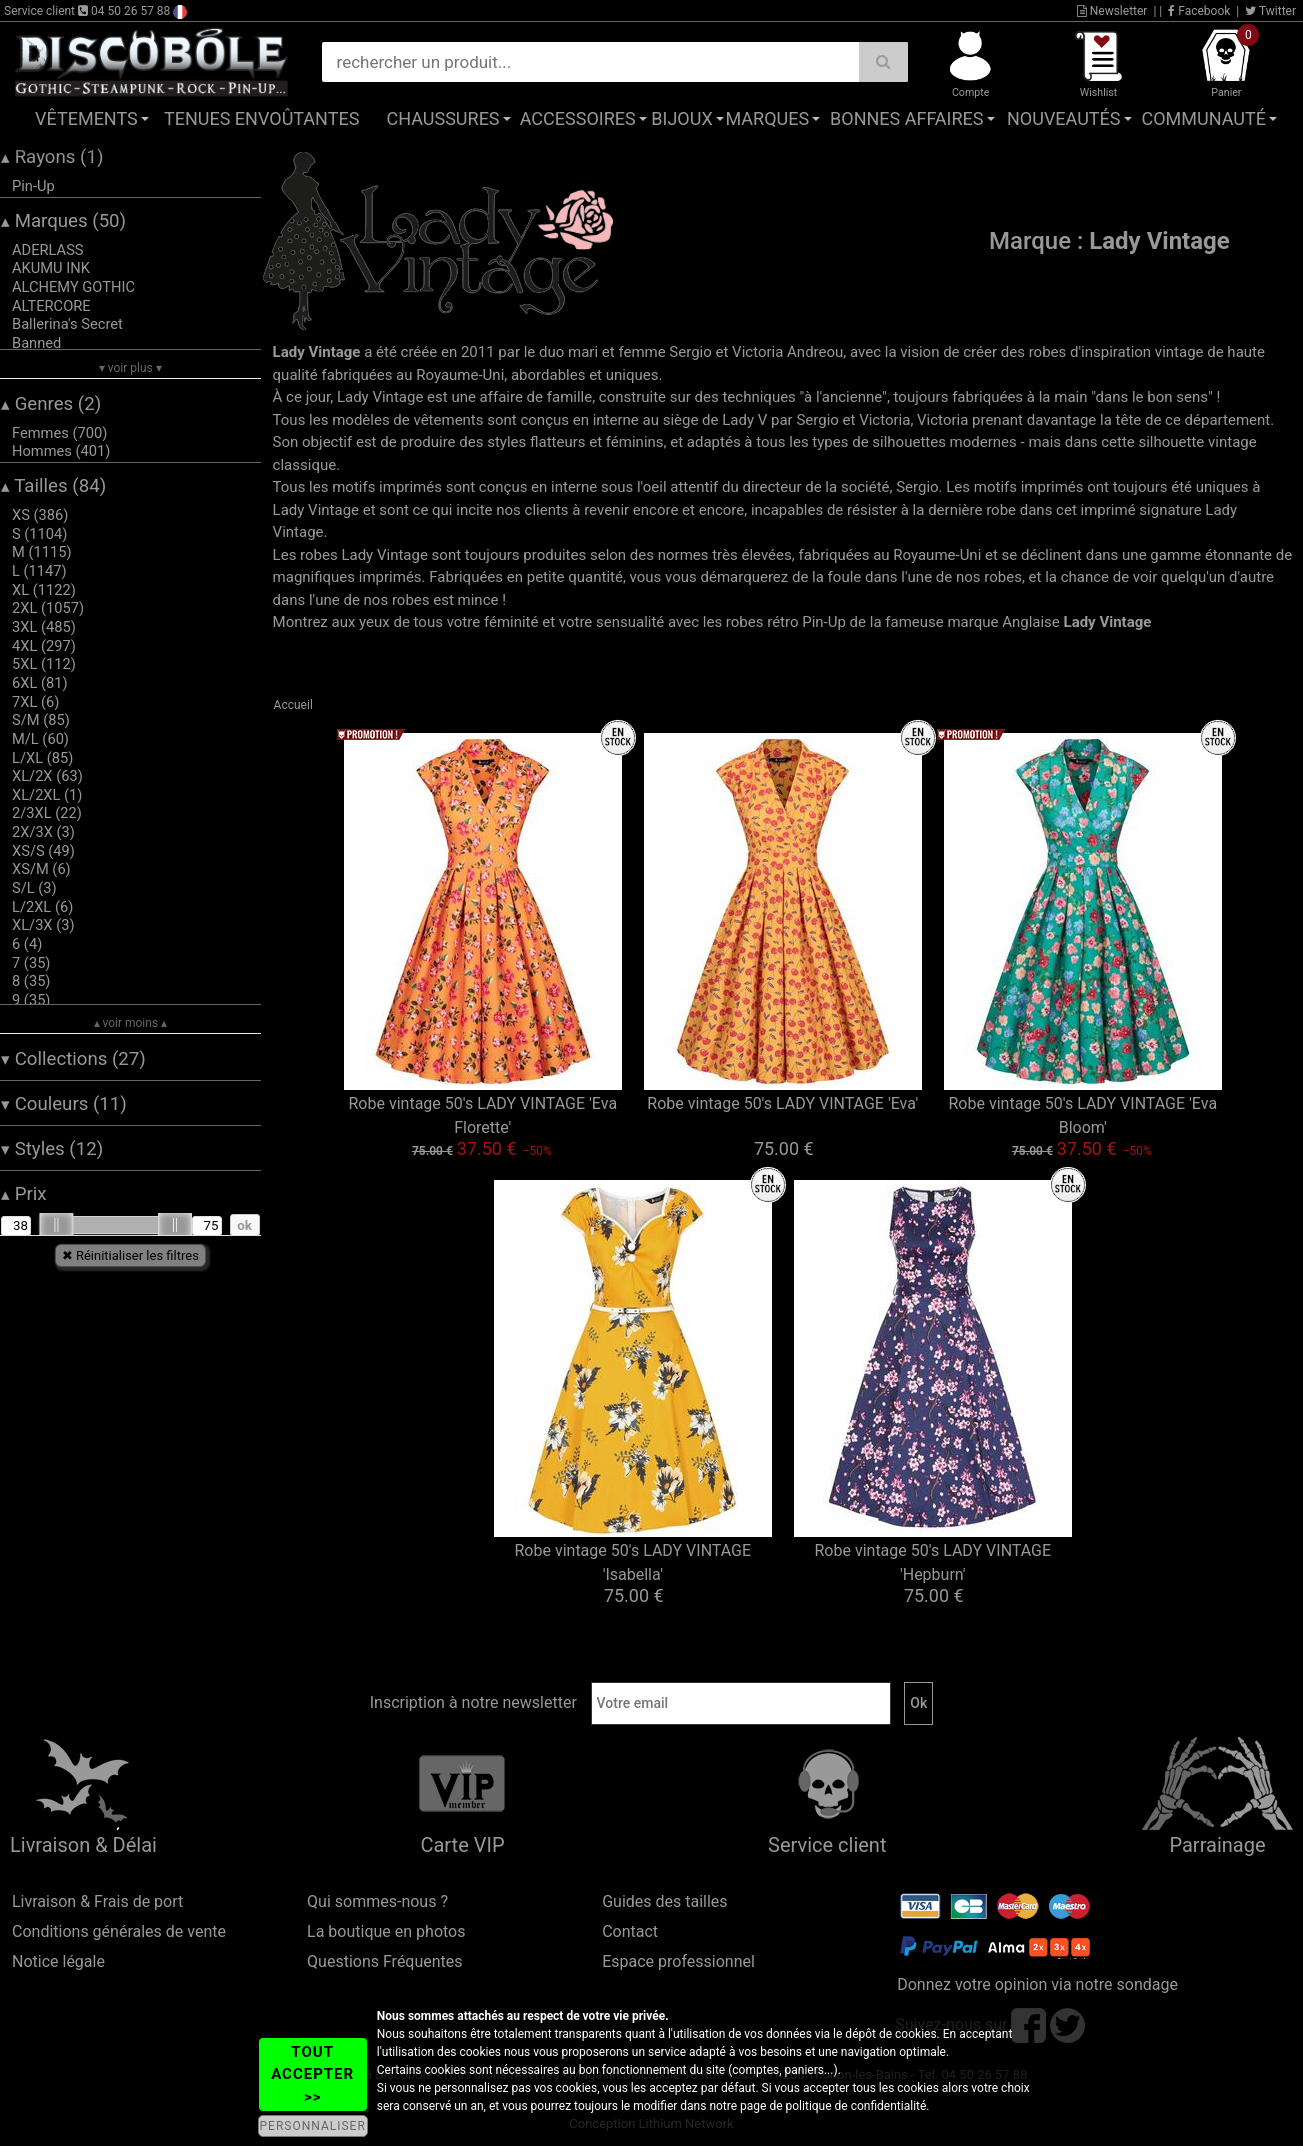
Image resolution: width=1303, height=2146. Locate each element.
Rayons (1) (52, 157)
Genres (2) (51, 404)
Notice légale (58, 1961)
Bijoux (681, 118)
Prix (24, 1194)
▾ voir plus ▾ (130, 368)
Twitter (1270, 11)
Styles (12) (52, 1149)
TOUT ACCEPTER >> (312, 2074)
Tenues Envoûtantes (261, 118)
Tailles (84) (53, 486)
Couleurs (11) (64, 1104)
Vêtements (86, 118)
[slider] (56, 1225)
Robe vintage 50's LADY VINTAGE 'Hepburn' (932, 1562)
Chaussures (443, 118)
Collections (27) (73, 1059)
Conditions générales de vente (119, 1931)
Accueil (293, 705)
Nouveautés (1064, 118)
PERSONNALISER (313, 2126)
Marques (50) (63, 221)
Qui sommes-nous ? (377, 1901)
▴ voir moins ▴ (131, 1023)
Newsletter (1112, 11)
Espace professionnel (678, 1961)
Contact (630, 1931)
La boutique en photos (386, 1931)
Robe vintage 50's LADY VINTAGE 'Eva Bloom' (1083, 1115)
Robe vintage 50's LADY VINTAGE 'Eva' (782, 1103)
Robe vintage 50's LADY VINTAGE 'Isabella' (632, 1562)
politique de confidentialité (856, 2106)
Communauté (1204, 118)
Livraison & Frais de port (97, 1901)
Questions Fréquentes (385, 1961)
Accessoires (578, 118)
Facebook (1199, 11)
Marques (767, 118)
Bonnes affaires (906, 118)
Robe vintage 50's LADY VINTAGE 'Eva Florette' (483, 1115)
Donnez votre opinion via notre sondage (1037, 1984)
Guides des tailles (664, 1901)
